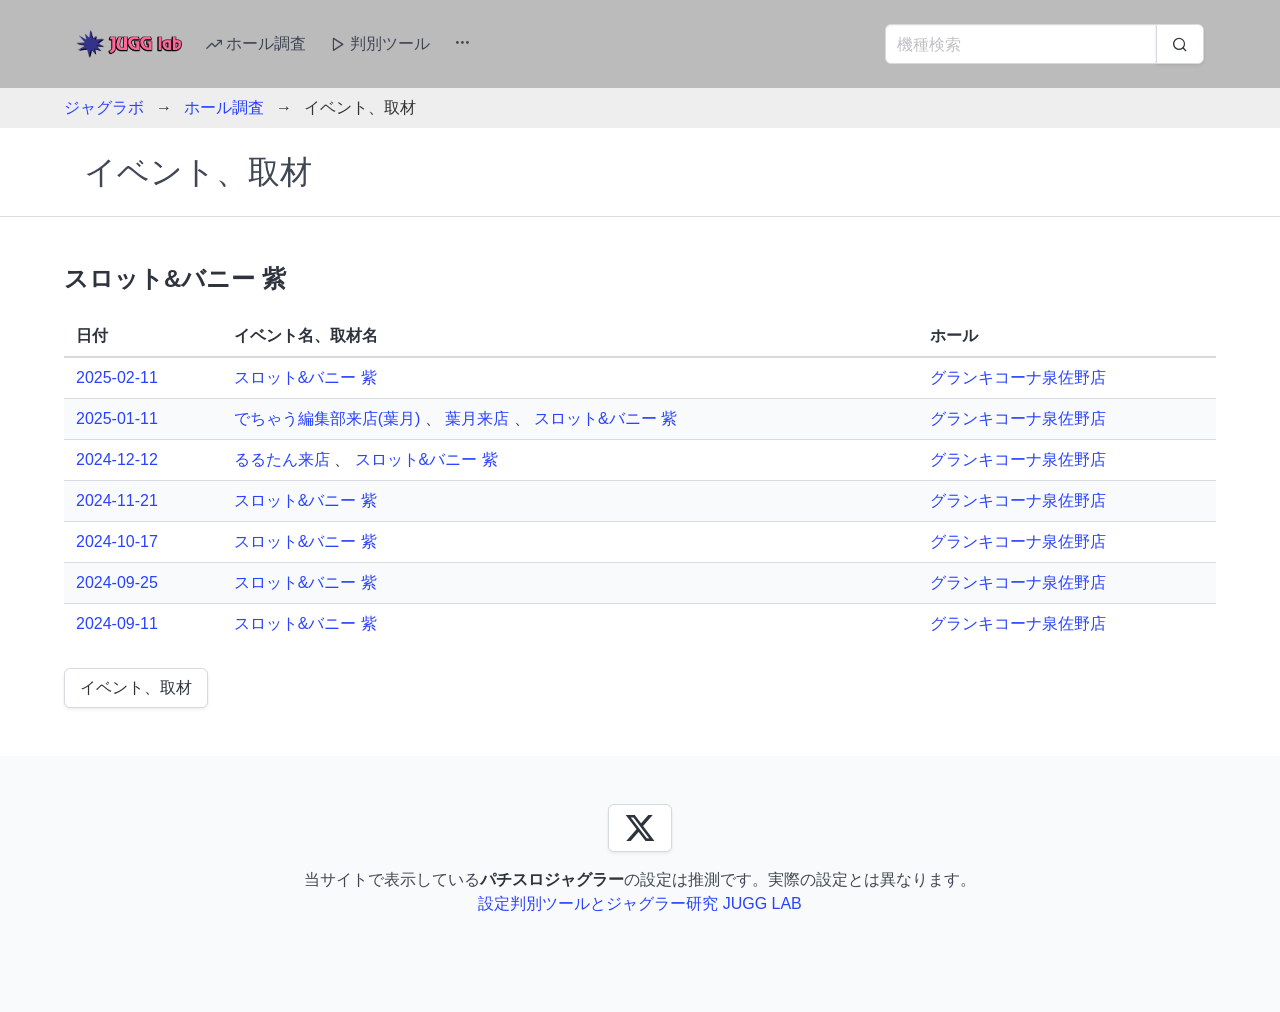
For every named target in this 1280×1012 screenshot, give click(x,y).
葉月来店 (477, 418)
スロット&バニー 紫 (305, 377)
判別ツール (380, 43)
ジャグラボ (104, 107)
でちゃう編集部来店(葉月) (327, 418)
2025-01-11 (117, 418)
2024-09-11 (117, 623)
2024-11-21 (117, 500)
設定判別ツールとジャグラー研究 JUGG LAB (640, 903)
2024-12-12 (117, 459)
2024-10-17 (117, 541)
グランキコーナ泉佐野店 (1018, 377)
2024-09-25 (117, 582)
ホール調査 (256, 43)
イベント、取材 (136, 687)
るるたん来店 (282, 459)
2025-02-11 (117, 377)
